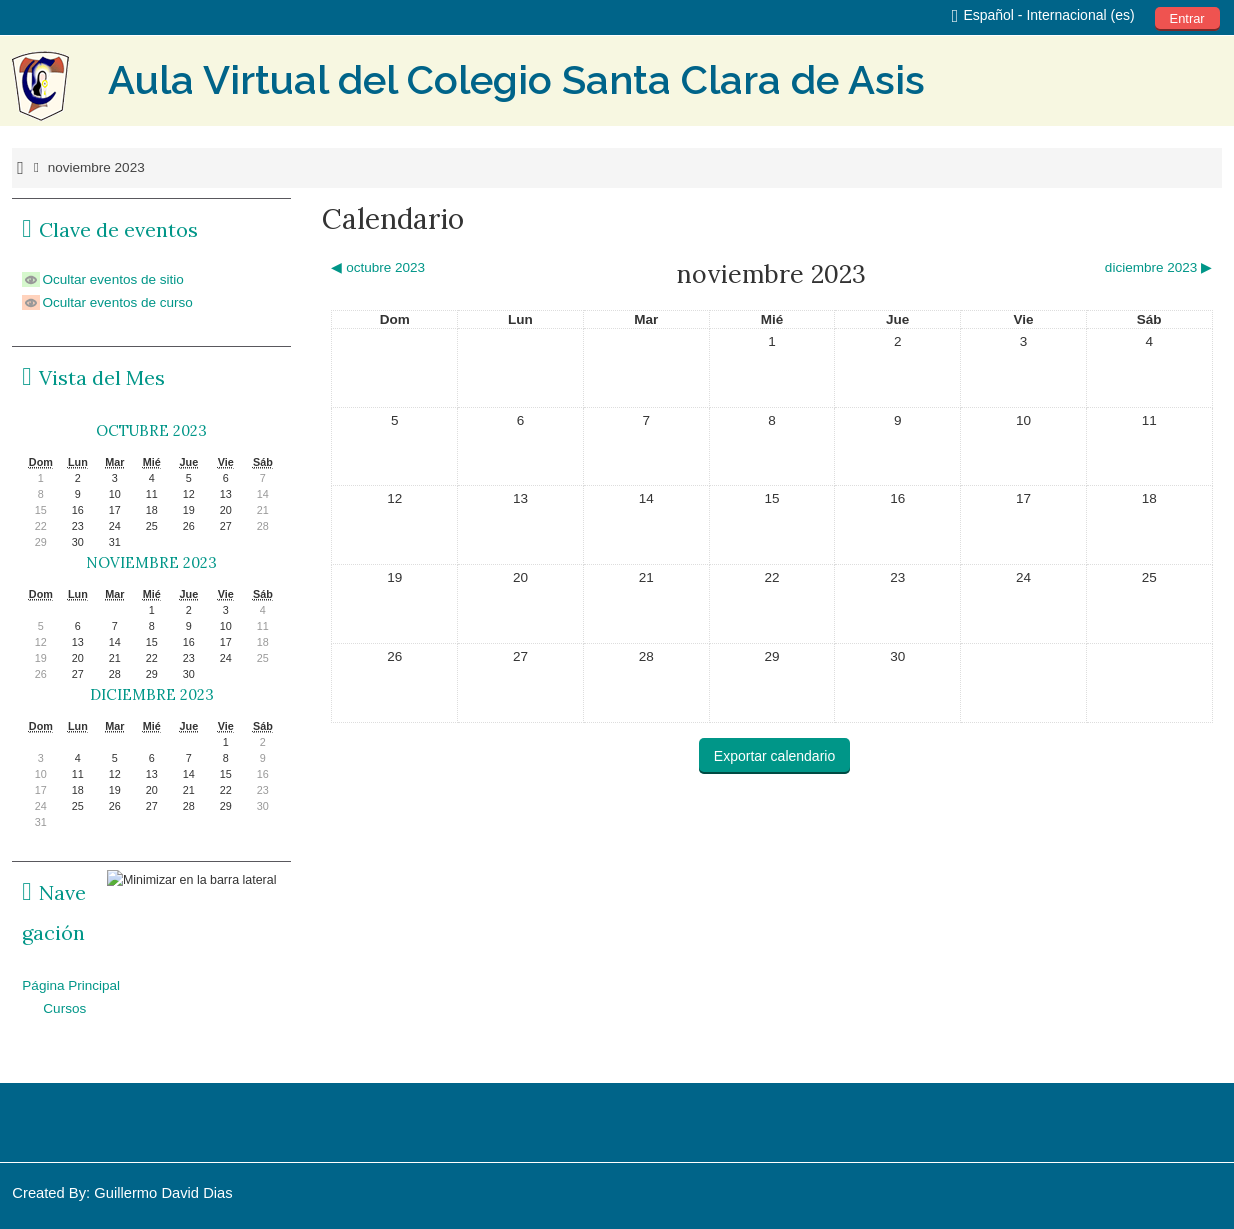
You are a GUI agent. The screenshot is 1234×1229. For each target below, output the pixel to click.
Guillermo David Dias (163, 1193)
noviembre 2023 (96, 167)
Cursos (64, 1008)
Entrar (1187, 18)
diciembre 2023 (152, 694)
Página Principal (71, 985)
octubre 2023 (151, 430)
